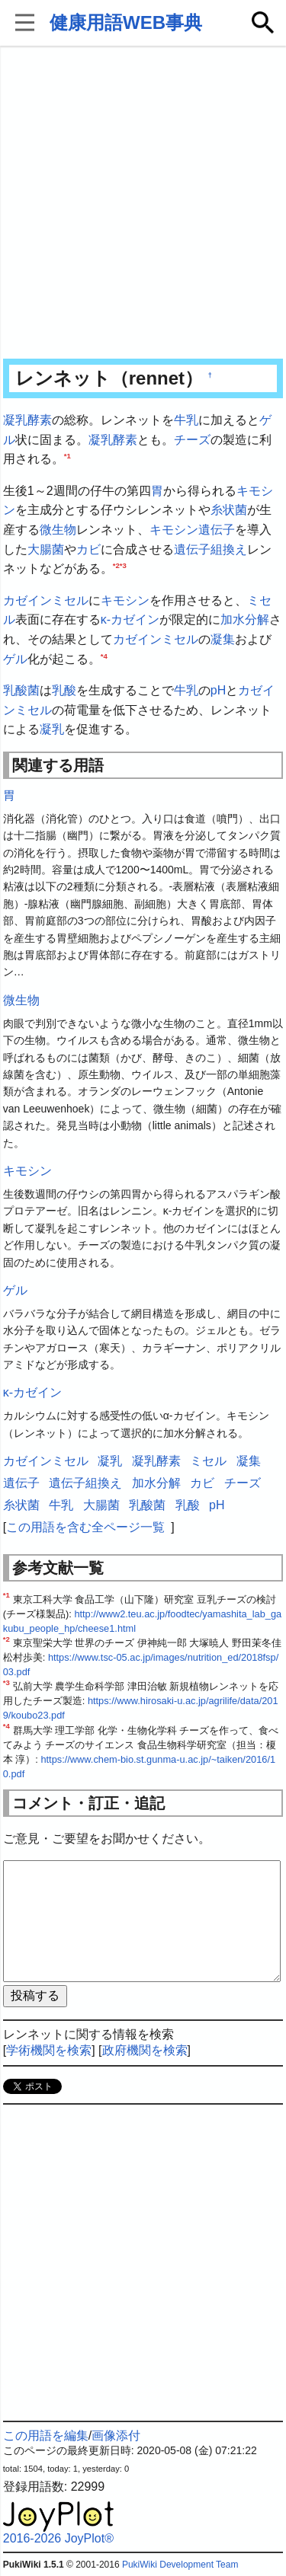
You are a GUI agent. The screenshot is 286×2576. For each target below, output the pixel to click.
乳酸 (64, 690)
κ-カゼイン (130, 619)
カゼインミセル (45, 600)
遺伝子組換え (210, 549)
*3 (123, 565)
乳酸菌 (21, 690)
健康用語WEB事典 (126, 22)
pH (218, 690)
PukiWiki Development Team (180, 2564)
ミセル (208, 1460)
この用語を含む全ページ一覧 (85, 1527)
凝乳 (52, 729)
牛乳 (186, 419)
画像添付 (116, 2435)
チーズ (192, 439)
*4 (104, 655)
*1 (67, 456)
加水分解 (244, 619)
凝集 (222, 639)
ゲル (15, 659)
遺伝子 (216, 529)
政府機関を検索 (145, 2050)
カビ (88, 549)
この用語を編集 (45, 2435)
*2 (116, 565)
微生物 (58, 529)
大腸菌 (45, 549)
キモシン (173, 529)
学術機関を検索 (49, 2050)
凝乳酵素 (27, 419)
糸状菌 (228, 509)
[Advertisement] (143, 203)
